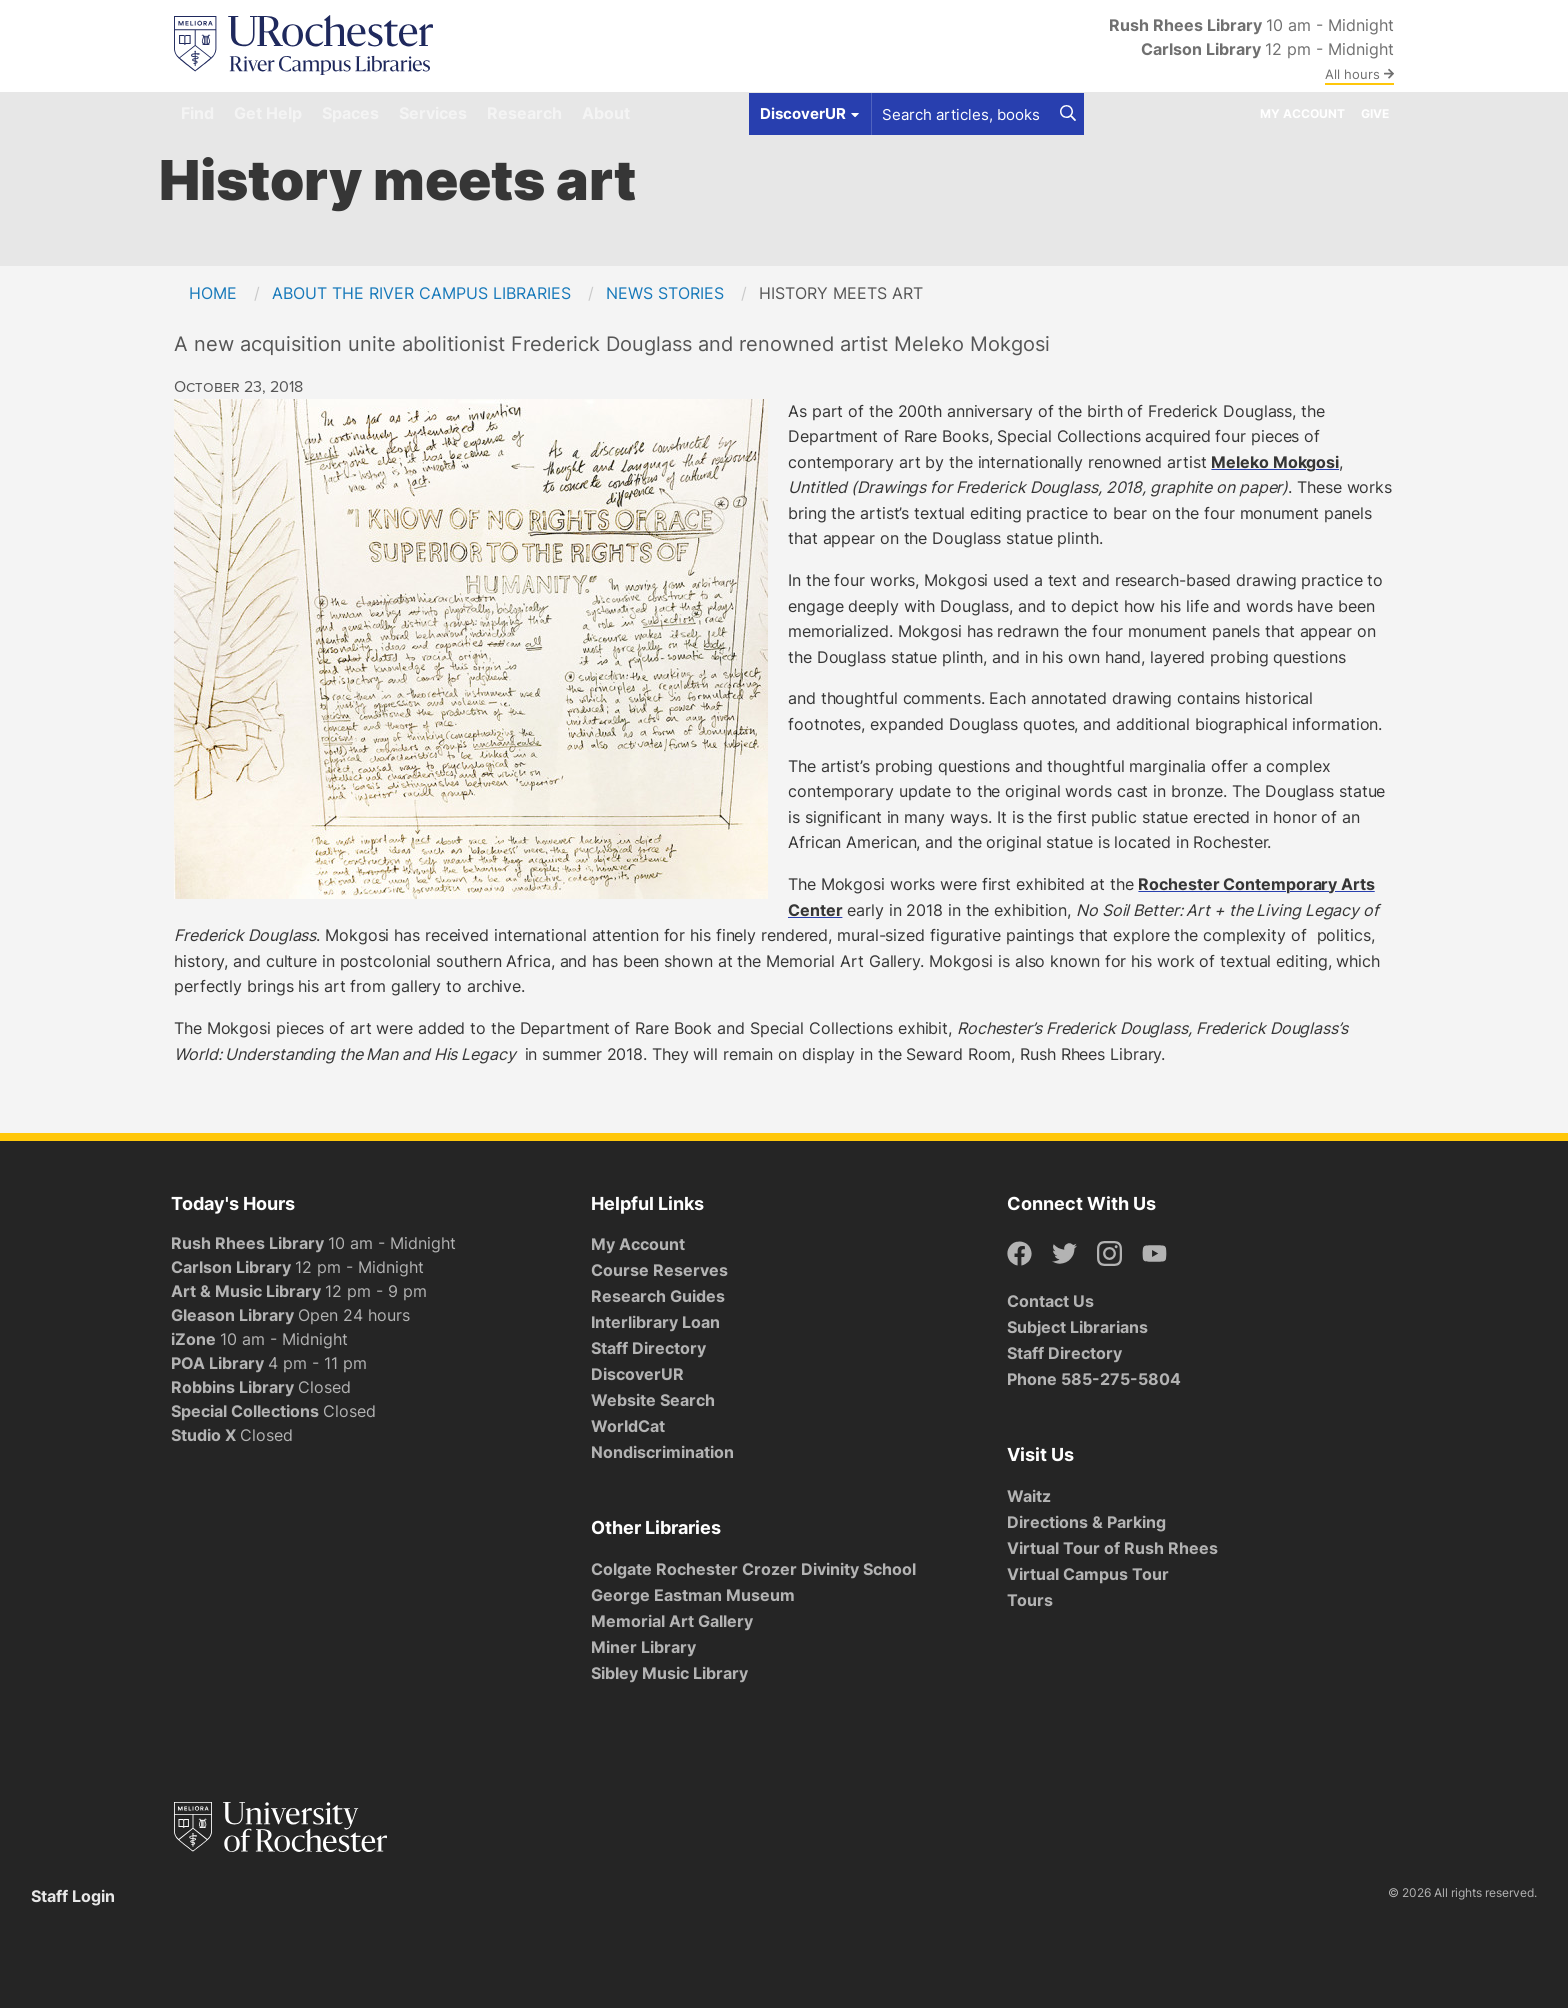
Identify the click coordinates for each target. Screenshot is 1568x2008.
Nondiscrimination (662, 1452)
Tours (1030, 1600)
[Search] (1068, 114)
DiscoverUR (637, 1374)
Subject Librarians (1077, 1327)
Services (433, 113)
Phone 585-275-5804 (1094, 1379)
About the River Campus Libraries (421, 293)
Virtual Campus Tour (1088, 1574)
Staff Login (73, 1896)
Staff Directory (648, 1348)
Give (1375, 113)
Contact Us (1050, 1301)
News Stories (665, 293)
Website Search (653, 1400)
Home (213, 293)
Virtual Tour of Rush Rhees (1112, 1548)
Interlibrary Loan (655, 1322)
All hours (1359, 74)
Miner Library (643, 1647)
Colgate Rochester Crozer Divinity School (753, 1569)
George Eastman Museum (693, 1595)
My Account (1302, 113)
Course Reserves (659, 1270)
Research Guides (658, 1296)
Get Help (268, 113)
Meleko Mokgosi (1275, 462)
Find (197, 113)
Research (524, 113)
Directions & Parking (1086, 1522)
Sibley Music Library (669, 1673)
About (606, 113)
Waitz (1029, 1496)
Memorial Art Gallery (672, 1621)
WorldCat (628, 1426)
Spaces (350, 113)
